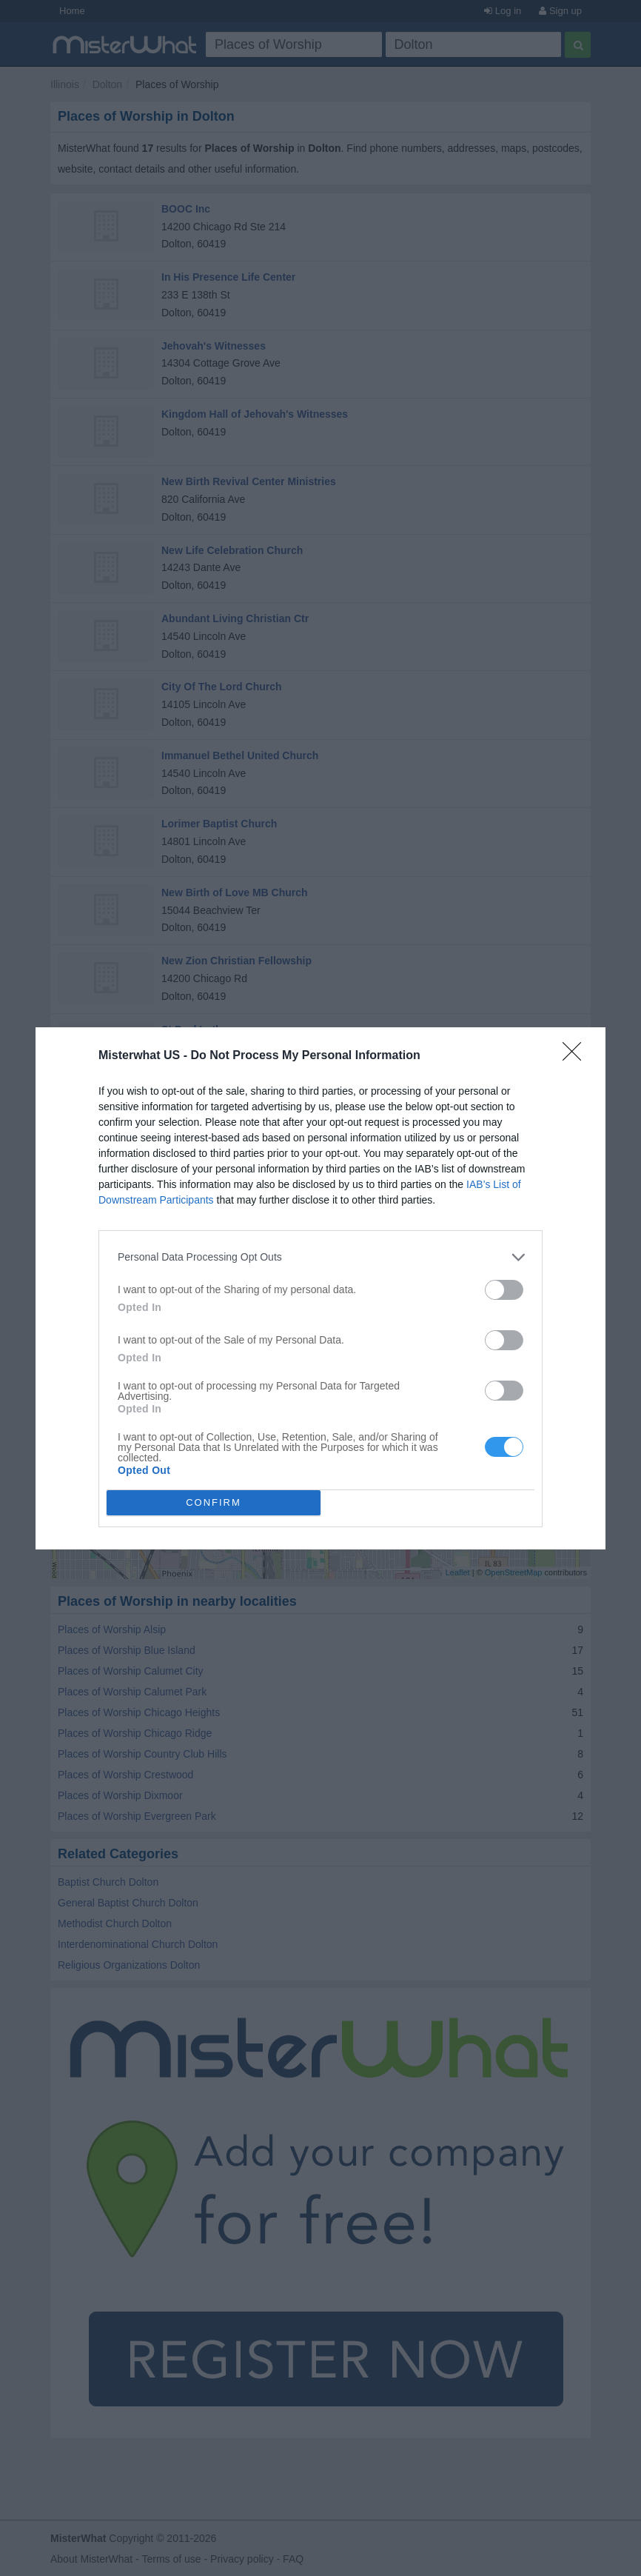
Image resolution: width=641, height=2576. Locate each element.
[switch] (504, 1290)
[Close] (577, 1056)
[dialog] (320, 1288)
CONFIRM (213, 1502)
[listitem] (320, 1257)
